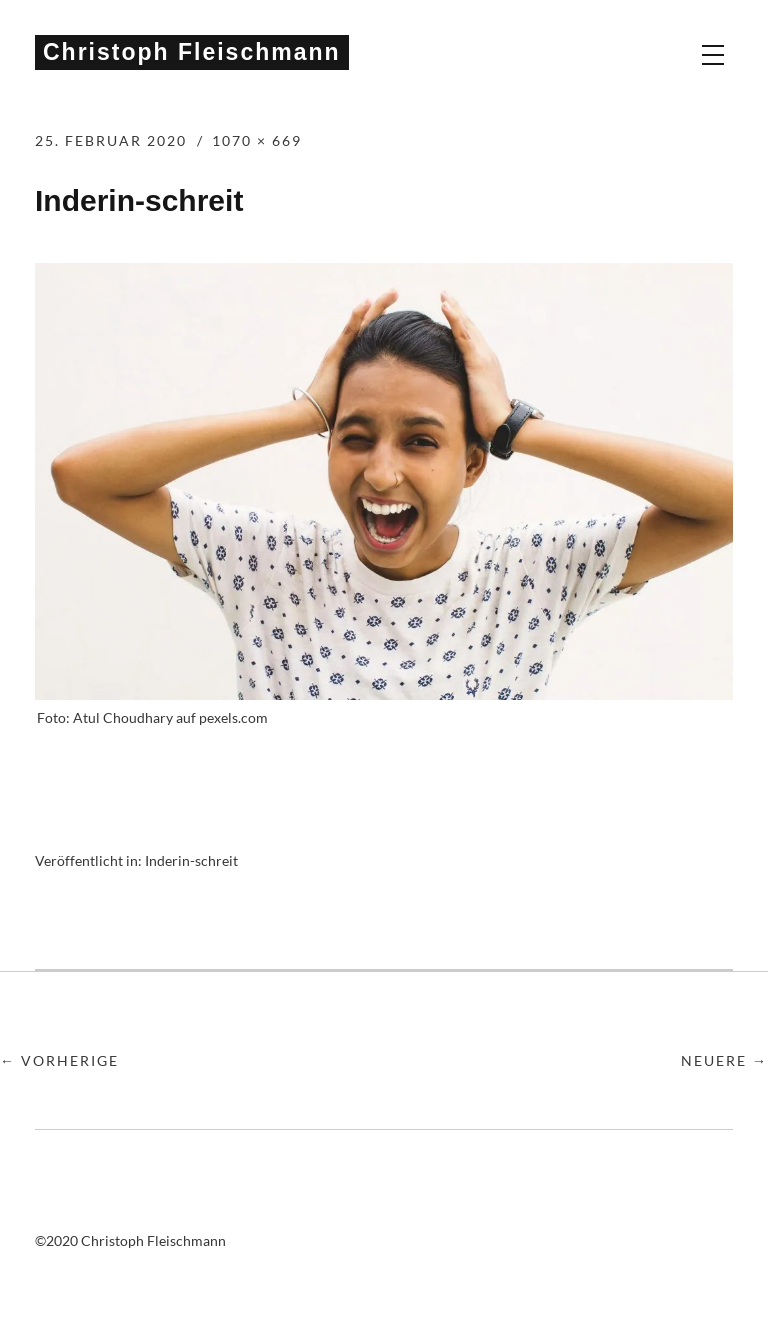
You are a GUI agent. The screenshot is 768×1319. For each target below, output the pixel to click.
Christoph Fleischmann (192, 52)
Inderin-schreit (191, 860)
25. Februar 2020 (111, 140)
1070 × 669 (257, 140)
